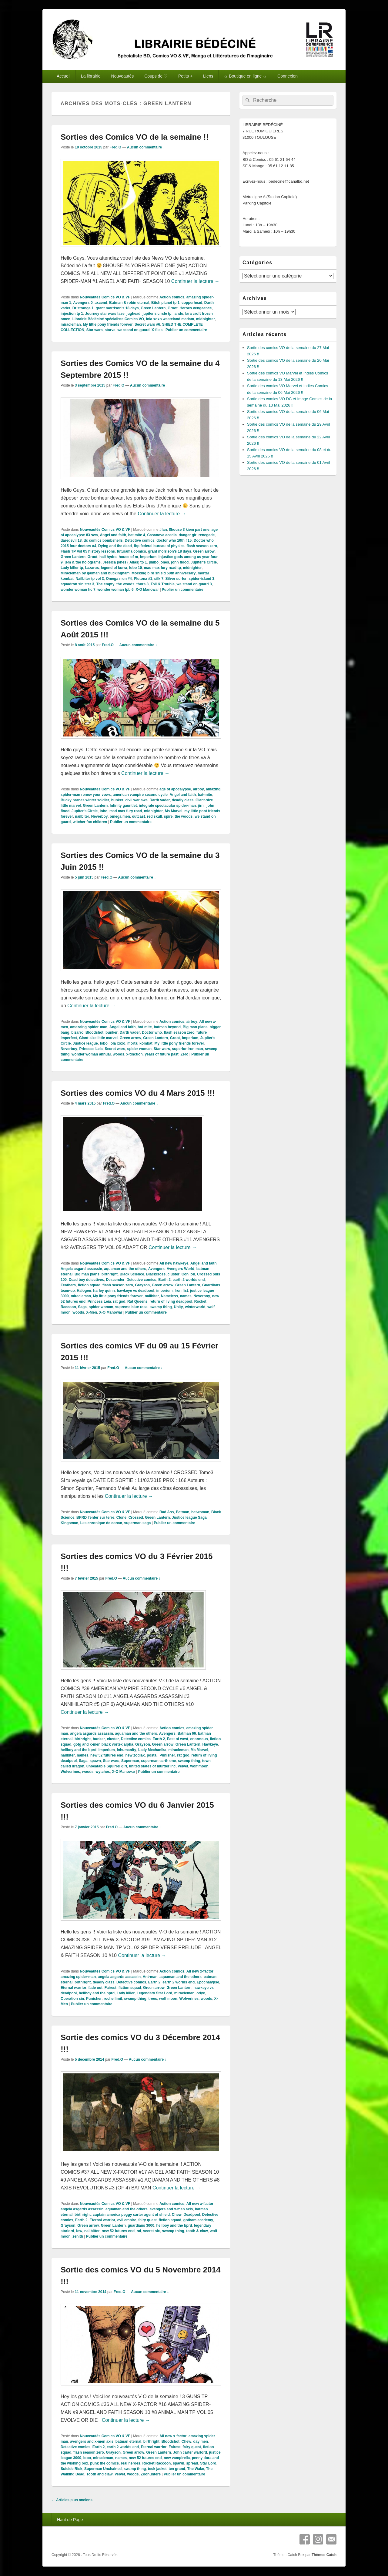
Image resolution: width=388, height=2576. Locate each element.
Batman (182, 1512)
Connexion (287, 76)
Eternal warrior (73, 1988)
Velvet (183, 1766)
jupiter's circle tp (157, 313)
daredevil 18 (71, 540)
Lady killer (126, 1993)
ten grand (177, 2469)
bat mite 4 (136, 535)
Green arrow (204, 551)
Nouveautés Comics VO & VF (105, 297)
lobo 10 (135, 568)
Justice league (85, 1043)
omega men (120, 816)
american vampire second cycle (140, 795)
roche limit (113, 1998)
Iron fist (181, 1290)
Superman (130, 1761)
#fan (163, 529)
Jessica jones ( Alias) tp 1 (125, 562)
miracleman (71, 324)
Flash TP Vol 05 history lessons (88, 551)
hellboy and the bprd (78, 1750)
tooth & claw (197, 2231)
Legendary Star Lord (154, 1993)
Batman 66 (187, 1733)
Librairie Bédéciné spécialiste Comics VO (108, 319)
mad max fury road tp (162, 568)
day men (200, 2441)
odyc (200, 1993)
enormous (199, 1739)
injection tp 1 (72, 313)
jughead (133, 313)
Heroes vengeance (195, 308)
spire (168, 816)
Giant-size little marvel (98, 1038)
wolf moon (199, 1766)
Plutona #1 (143, 579)
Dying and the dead (115, 546)
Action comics (171, 297)
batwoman (200, 1512)
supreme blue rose (131, 1307)
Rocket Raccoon (156, 2463)
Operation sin (72, 1998)
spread (192, 2463)
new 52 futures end (106, 1755)
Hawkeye (210, 1744)
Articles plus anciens (72, 2500)
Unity (178, 1307)
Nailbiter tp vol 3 (89, 579)
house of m (128, 557)
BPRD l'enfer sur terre (95, 1517)
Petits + (185, 76)
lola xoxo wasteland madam (170, 319)
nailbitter (92, 2231)
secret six (151, 2231)
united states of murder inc (152, 1766)
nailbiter (82, 816)
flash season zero (201, 546)
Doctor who (152, 1032)
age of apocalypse (175, 789)
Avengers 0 (82, 303)
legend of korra (114, 568)
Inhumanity (126, 1750)
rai (139, 2231)
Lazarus (92, 568)
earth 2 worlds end (189, 1280)
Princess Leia (90, 1049)
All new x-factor (199, 1971)
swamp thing (160, 1307)
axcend (101, 303)
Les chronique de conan (101, 1523)
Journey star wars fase (105, 313)
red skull (154, 816)
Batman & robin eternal (129, 303)
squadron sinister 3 (77, 584)
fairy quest (147, 2220)
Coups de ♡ (156, 76)
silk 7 (158, 579)
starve (110, 330)
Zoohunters (151, 2474)
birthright (110, 1274)
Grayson (142, 1285)
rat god (119, 1301)
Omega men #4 (119, 579)
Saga (82, 1307)
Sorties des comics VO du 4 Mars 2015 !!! (138, 1093)
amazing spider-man (78, 1977)
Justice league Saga (189, 1517)
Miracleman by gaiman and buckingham (95, 573)
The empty (105, 584)
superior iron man (187, 1049)
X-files (157, 330)
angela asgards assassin (91, 1733)
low (79, 2231)
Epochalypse (208, 1982)
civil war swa (136, 800)
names (186, 1296)
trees (152, 1998)
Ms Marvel (173, 811)
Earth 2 (164, 1280)
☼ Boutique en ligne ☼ (245, 76)
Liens (208, 76)
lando (178, 313)
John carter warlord (190, 2452)
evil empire (126, 2220)
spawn (95, 1761)
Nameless (169, 1296)
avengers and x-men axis (171, 2209)
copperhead (192, 303)
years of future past (161, 1054)
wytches (102, 1772)
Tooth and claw (99, 2474)
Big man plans (195, 1027)
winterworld (195, 1307)
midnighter (205, 319)
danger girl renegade (197, 535)
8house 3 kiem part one (189, 529)
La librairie (91, 76)
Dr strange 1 (83, 308)
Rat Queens (137, 1301)
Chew (177, 2214)
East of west (177, 1739)
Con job (188, 1274)
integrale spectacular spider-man (167, 805)
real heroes (130, 2463)
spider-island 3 (201, 579)
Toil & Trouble (163, 584)
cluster (173, 1274)
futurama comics (131, 551)
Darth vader (159, 800)
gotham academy (198, 2220)
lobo (103, 811)
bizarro (77, 1032)
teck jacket (157, 2469)
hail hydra (108, 557)
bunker (117, 800)
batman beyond (167, 1027)
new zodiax (135, 1755)
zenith (77, 2236)
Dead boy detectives (86, 1280)
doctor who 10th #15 (174, 540)
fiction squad (89, 1285)
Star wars (94, 330)
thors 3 (142, 584)
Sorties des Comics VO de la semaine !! (135, 136)
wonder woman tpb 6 (115, 589)
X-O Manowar (147, 589)
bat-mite (205, 795)
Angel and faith (113, 535)
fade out (95, 1988)
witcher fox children (90, 822)
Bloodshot (94, 1032)
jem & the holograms (83, 562)
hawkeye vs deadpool (135, 1290)
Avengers (156, 1269)
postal (152, 1755)
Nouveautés (122, 76)
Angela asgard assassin (81, 1269)
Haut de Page (70, 2519)
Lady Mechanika (152, 1750)
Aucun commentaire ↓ (146, 147)
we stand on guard (133, 330)
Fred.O (115, 147)
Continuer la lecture (195, 281)
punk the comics (104, 2463)
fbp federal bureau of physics (159, 546)
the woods (125, 584)
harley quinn (104, 1290)
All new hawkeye (173, 1263)
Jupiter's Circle (204, 562)
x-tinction (134, 1054)
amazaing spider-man (88, 1027)
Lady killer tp (72, 568)
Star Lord (208, 2463)
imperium (148, 557)
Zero (184, 1054)
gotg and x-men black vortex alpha (103, 1744)
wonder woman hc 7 (78, 589)
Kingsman (69, 1523)
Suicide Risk (71, 2469)
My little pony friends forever (107, 324)
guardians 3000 (141, 2225)
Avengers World (180, 1269)
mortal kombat (139, 1043)
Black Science (132, 1274)
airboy (198, 789)
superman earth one (158, 1761)
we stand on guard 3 (194, 584)
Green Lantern (153, 308)
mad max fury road (125, 811)
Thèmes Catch (324, 2555)
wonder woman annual (91, 1054)
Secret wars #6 (147, 324)
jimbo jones (159, 562)
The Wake (195, 2469)
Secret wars (115, 1049)
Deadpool (191, 2214)
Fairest (110, 1988)
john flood (180, 562)
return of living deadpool (170, 1301)
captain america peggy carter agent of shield (131, 2214)
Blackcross (156, 1274)
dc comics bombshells (103, 540)
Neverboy (99, 816)
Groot (173, 308)
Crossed (136, 1517)
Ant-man (150, 1977)
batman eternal (128, 2441)
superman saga (137, 1523)
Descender (115, 1280)
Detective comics (139, 540)
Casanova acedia (161, 535)
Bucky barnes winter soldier (85, 800)
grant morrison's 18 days (117, 308)
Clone (121, 1517)
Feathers (68, 1285)
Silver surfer (176, 579)
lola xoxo (117, 1043)
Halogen (84, 1290)
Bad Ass (166, 1512)
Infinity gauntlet (123, 805)
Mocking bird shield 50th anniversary (164, 573)
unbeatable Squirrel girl (106, 1766)
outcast (138, 816)
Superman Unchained (103, 2469)
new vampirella (177, 2458)
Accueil (63, 76)
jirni (201, 805)
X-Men (91, 1312)
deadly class (182, 800)
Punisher (167, 1755)
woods (118, 1054)
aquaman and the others (125, 1269)
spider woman (139, 1049)
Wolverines (70, 1772)
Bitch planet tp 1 (165, 303)
